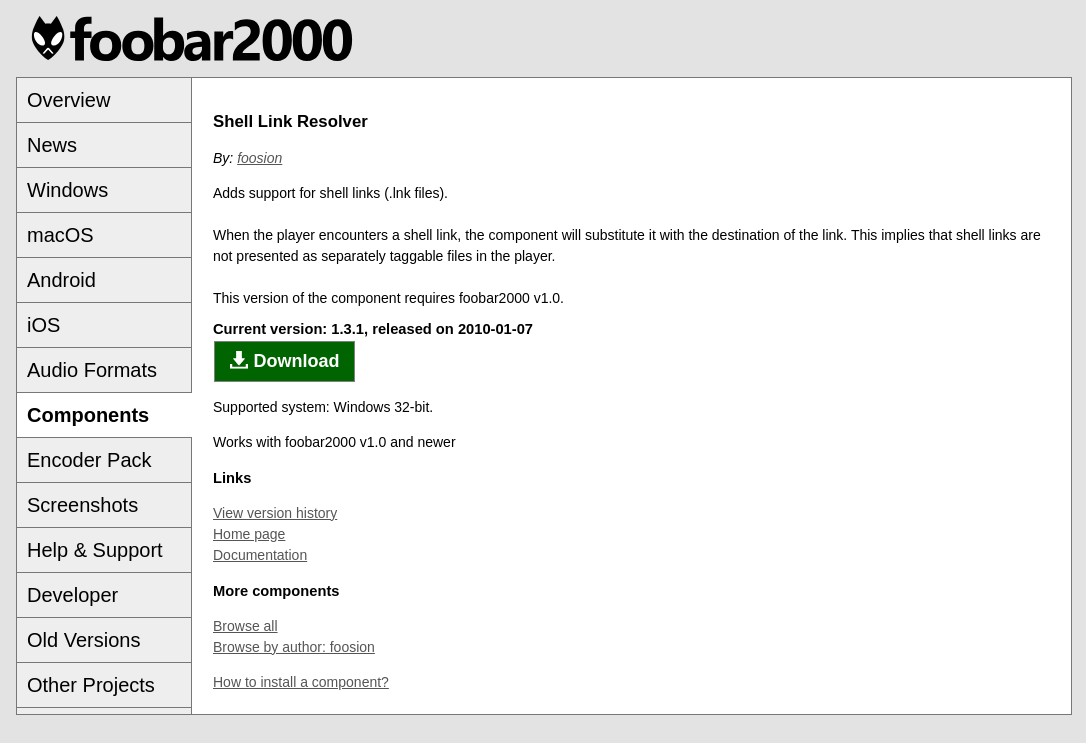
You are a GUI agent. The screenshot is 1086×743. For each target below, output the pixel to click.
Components (88, 415)
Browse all (245, 626)
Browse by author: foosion (294, 647)
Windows (67, 190)
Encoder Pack (89, 460)
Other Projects (91, 685)
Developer (72, 595)
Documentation (260, 555)
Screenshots (82, 505)
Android (61, 280)
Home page (249, 534)
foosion (259, 158)
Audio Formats (92, 370)
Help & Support (95, 550)
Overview (68, 100)
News (52, 145)
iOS (43, 325)
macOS (60, 235)
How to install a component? (301, 682)
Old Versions (83, 640)
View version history (275, 513)
